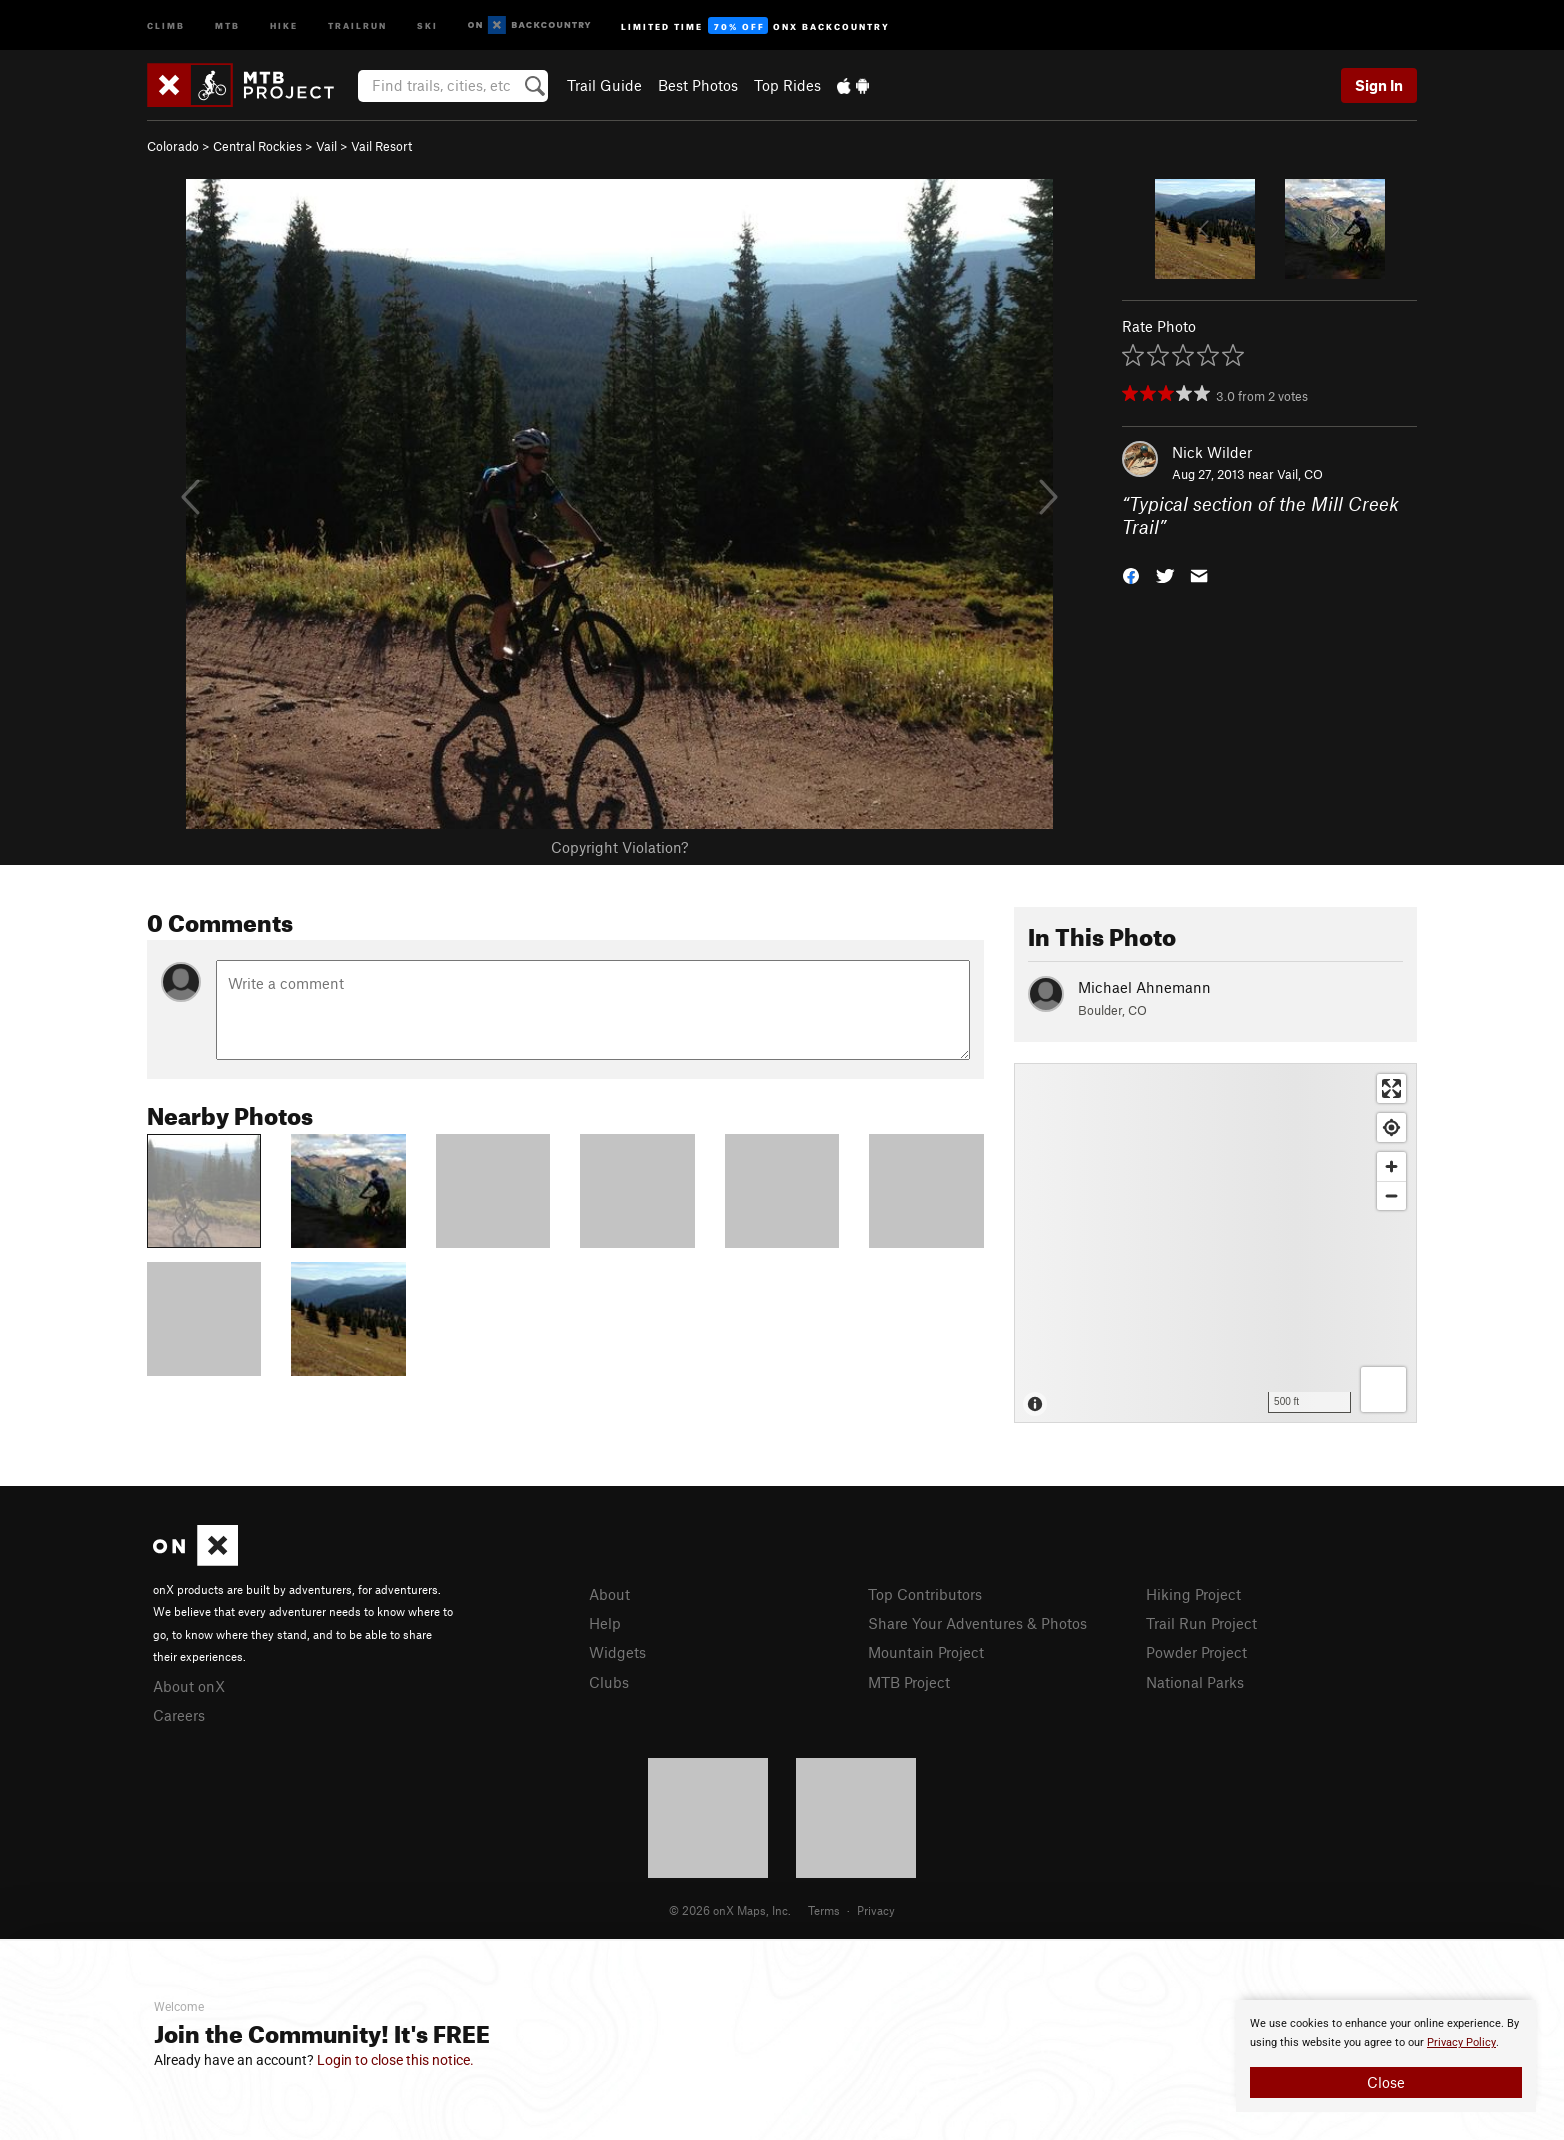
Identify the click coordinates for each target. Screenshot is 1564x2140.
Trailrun (357, 24)
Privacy (876, 1910)
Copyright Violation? (619, 847)
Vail (326, 146)
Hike (284, 24)
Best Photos (698, 85)
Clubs (609, 1682)
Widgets (617, 1652)
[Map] (1215, 1243)
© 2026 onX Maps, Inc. (730, 1910)
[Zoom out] (1391, 1195)
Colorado (173, 146)
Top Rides (787, 85)
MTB (227, 24)
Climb (166, 24)
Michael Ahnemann (1144, 987)
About (609, 1594)
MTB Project (909, 1682)
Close (1386, 2082)
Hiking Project (1193, 1594)
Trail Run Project (1201, 1623)
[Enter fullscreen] (1391, 1088)
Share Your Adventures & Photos (977, 1623)
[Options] (1383, 1389)
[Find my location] (1391, 1127)
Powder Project (1196, 1652)
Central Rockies (257, 146)
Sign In (1379, 85)
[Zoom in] (1391, 1166)
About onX (189, 1686)
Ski (427, 24)
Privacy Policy (1461, 2042)
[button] (1131, 573)
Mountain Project (926, 1652)
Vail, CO (1300, 474)
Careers (179, 1715)
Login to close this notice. (395, 2060)
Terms (824, 1910)
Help (605, 1623)
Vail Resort (381, 146)
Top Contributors (925, 1594)
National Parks (1195, 1682)
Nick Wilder (1212, 452)
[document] (1386, 2056)
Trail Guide (604, 85)
